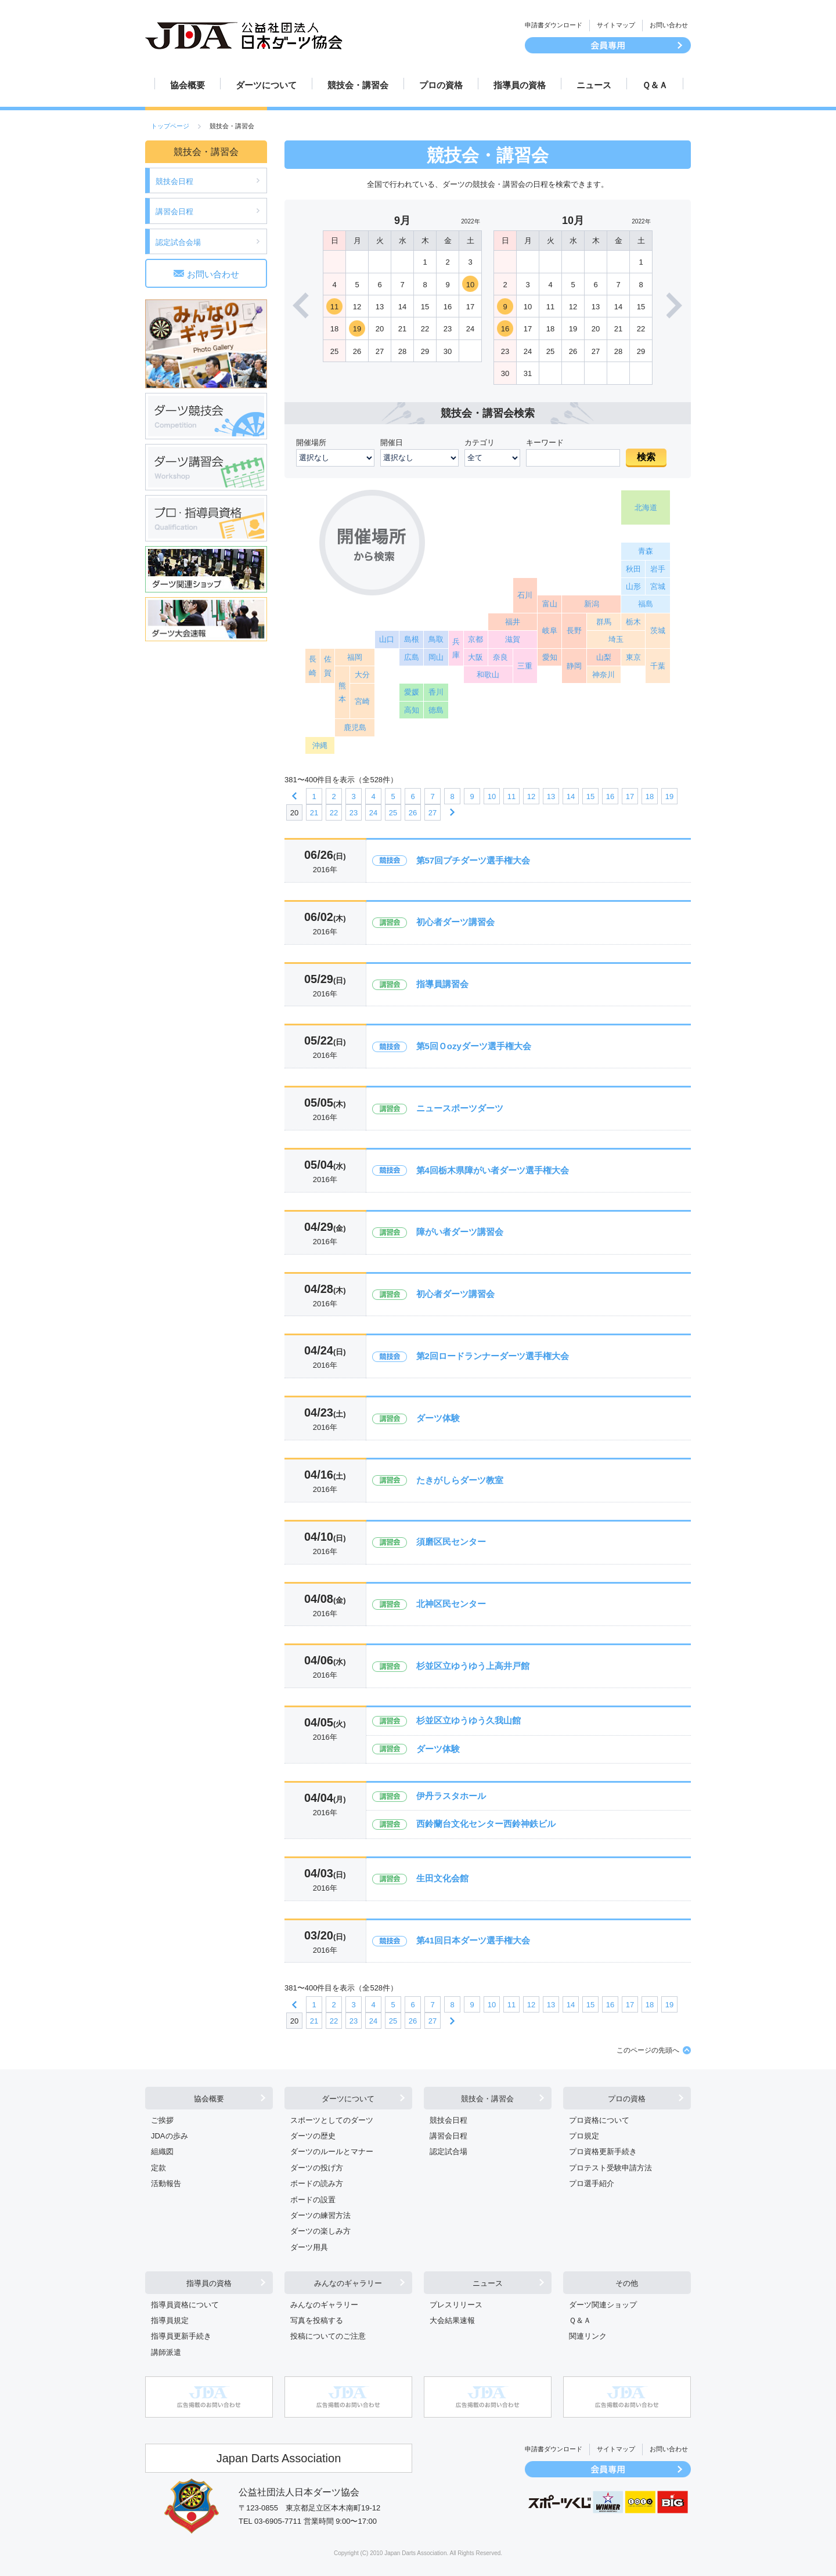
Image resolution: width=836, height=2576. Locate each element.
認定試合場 (448, 2151)
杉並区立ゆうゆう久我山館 (468, 1720)
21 (314, 812)
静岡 (574, 666)
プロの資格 (441, 85)
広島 (411, 657)
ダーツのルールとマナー (331, 2151)
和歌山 (488, 674)
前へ (294, 796)
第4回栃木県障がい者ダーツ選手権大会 (492, 1170)
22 (334, 812)
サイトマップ (616, 24)
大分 (362, 674)
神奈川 (603, 674)
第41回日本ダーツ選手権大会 (473, 1940)
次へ (452, 812)
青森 (645, 551)
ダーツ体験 (438, 1418)
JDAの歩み (169, 2135)
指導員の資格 (519, 85)
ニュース (593, 85)
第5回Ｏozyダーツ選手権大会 (473, 1046)
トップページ (170, 125)
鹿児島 (355, 727)
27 (432, 812)
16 (505, 328)
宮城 (657, 586)
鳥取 (436, 639)
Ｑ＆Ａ (655, 85)
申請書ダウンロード (553, 24)
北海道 (646, 507)
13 (551, 796)
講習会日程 (174, 211)
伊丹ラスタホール (451, 1796)
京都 (475, 639)
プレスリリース (456, 2304)
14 (571, 796)
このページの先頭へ (648, 2050)
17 (630, 796)
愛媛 (411, 692)
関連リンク (588, 2336)
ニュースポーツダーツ (459, 1108)
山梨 (603, 657)
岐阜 (549, 630)
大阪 (475, 657)
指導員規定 (170, 2320)
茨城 (657, 630)
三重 (524, 666)
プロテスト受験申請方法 (610, 2167)
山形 (633, 586)
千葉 (657, 666)
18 (650, 796)
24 (373, 812)
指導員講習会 (442, 984)
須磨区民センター (451, 1542)
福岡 (354, 657)
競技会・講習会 (357, 85)
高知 (411, 710)
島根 (411, 639)
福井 (512, 621)
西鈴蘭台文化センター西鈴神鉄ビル (486, 1824)
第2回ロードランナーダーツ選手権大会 (492, 1356)
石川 (524, 595)
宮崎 (362, 701)
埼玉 (616, 639)
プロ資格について (599, 2120)
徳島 (436, 710)
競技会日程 (174, 181)
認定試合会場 (178, 242)
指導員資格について (185, 2304)
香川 (436, 692)
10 (470, 284)
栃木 (633, 621)
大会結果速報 (452, 2320)
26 (413, 812)
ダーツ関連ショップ (603, 2304)
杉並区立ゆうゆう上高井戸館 (472, 1666)
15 (590, 796)
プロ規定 (584, 2135)
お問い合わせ (669, 24)
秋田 (633, 569)
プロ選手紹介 (591, 2183)
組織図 (162, 2151)
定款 (158, 2167)
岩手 (657, 569)
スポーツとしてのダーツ (331, 2120)
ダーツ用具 (309, 2247)
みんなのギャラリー (348, 2283)
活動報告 (166, 2183)
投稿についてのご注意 (328, 2336)
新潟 (591, 603)
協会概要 (187, 85)
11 (334, 306)
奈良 (500, 657)
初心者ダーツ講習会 (455, 922)
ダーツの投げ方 (316, 2167)
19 (357, 328)
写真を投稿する (316, 2320)
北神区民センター (451, 1604)
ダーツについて (266, 85)
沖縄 (319, 745)
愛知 (549, 657)
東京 (633, 657)
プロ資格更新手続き (603, 2151)
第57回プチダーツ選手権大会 (473, 860)
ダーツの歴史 (313, 2135)
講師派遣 (166, 2352)
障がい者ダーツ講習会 (459, 1232)
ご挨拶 (162, 2120)
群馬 (603, 621)
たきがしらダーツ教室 (459, 1480)
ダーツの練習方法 (320, 2215)
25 (393, 812)
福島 (645, 603)
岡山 (436, 657)
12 (531, 796)
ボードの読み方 (316, 2183)
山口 (386, 639)
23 (353, 812)
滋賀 (512, 639)
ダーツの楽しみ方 (320, 2231)
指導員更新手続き (181, 2336)
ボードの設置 (313, 2199)
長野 (574, 630)
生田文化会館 (442, 1878)
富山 (549, 603)
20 (294, 812)
